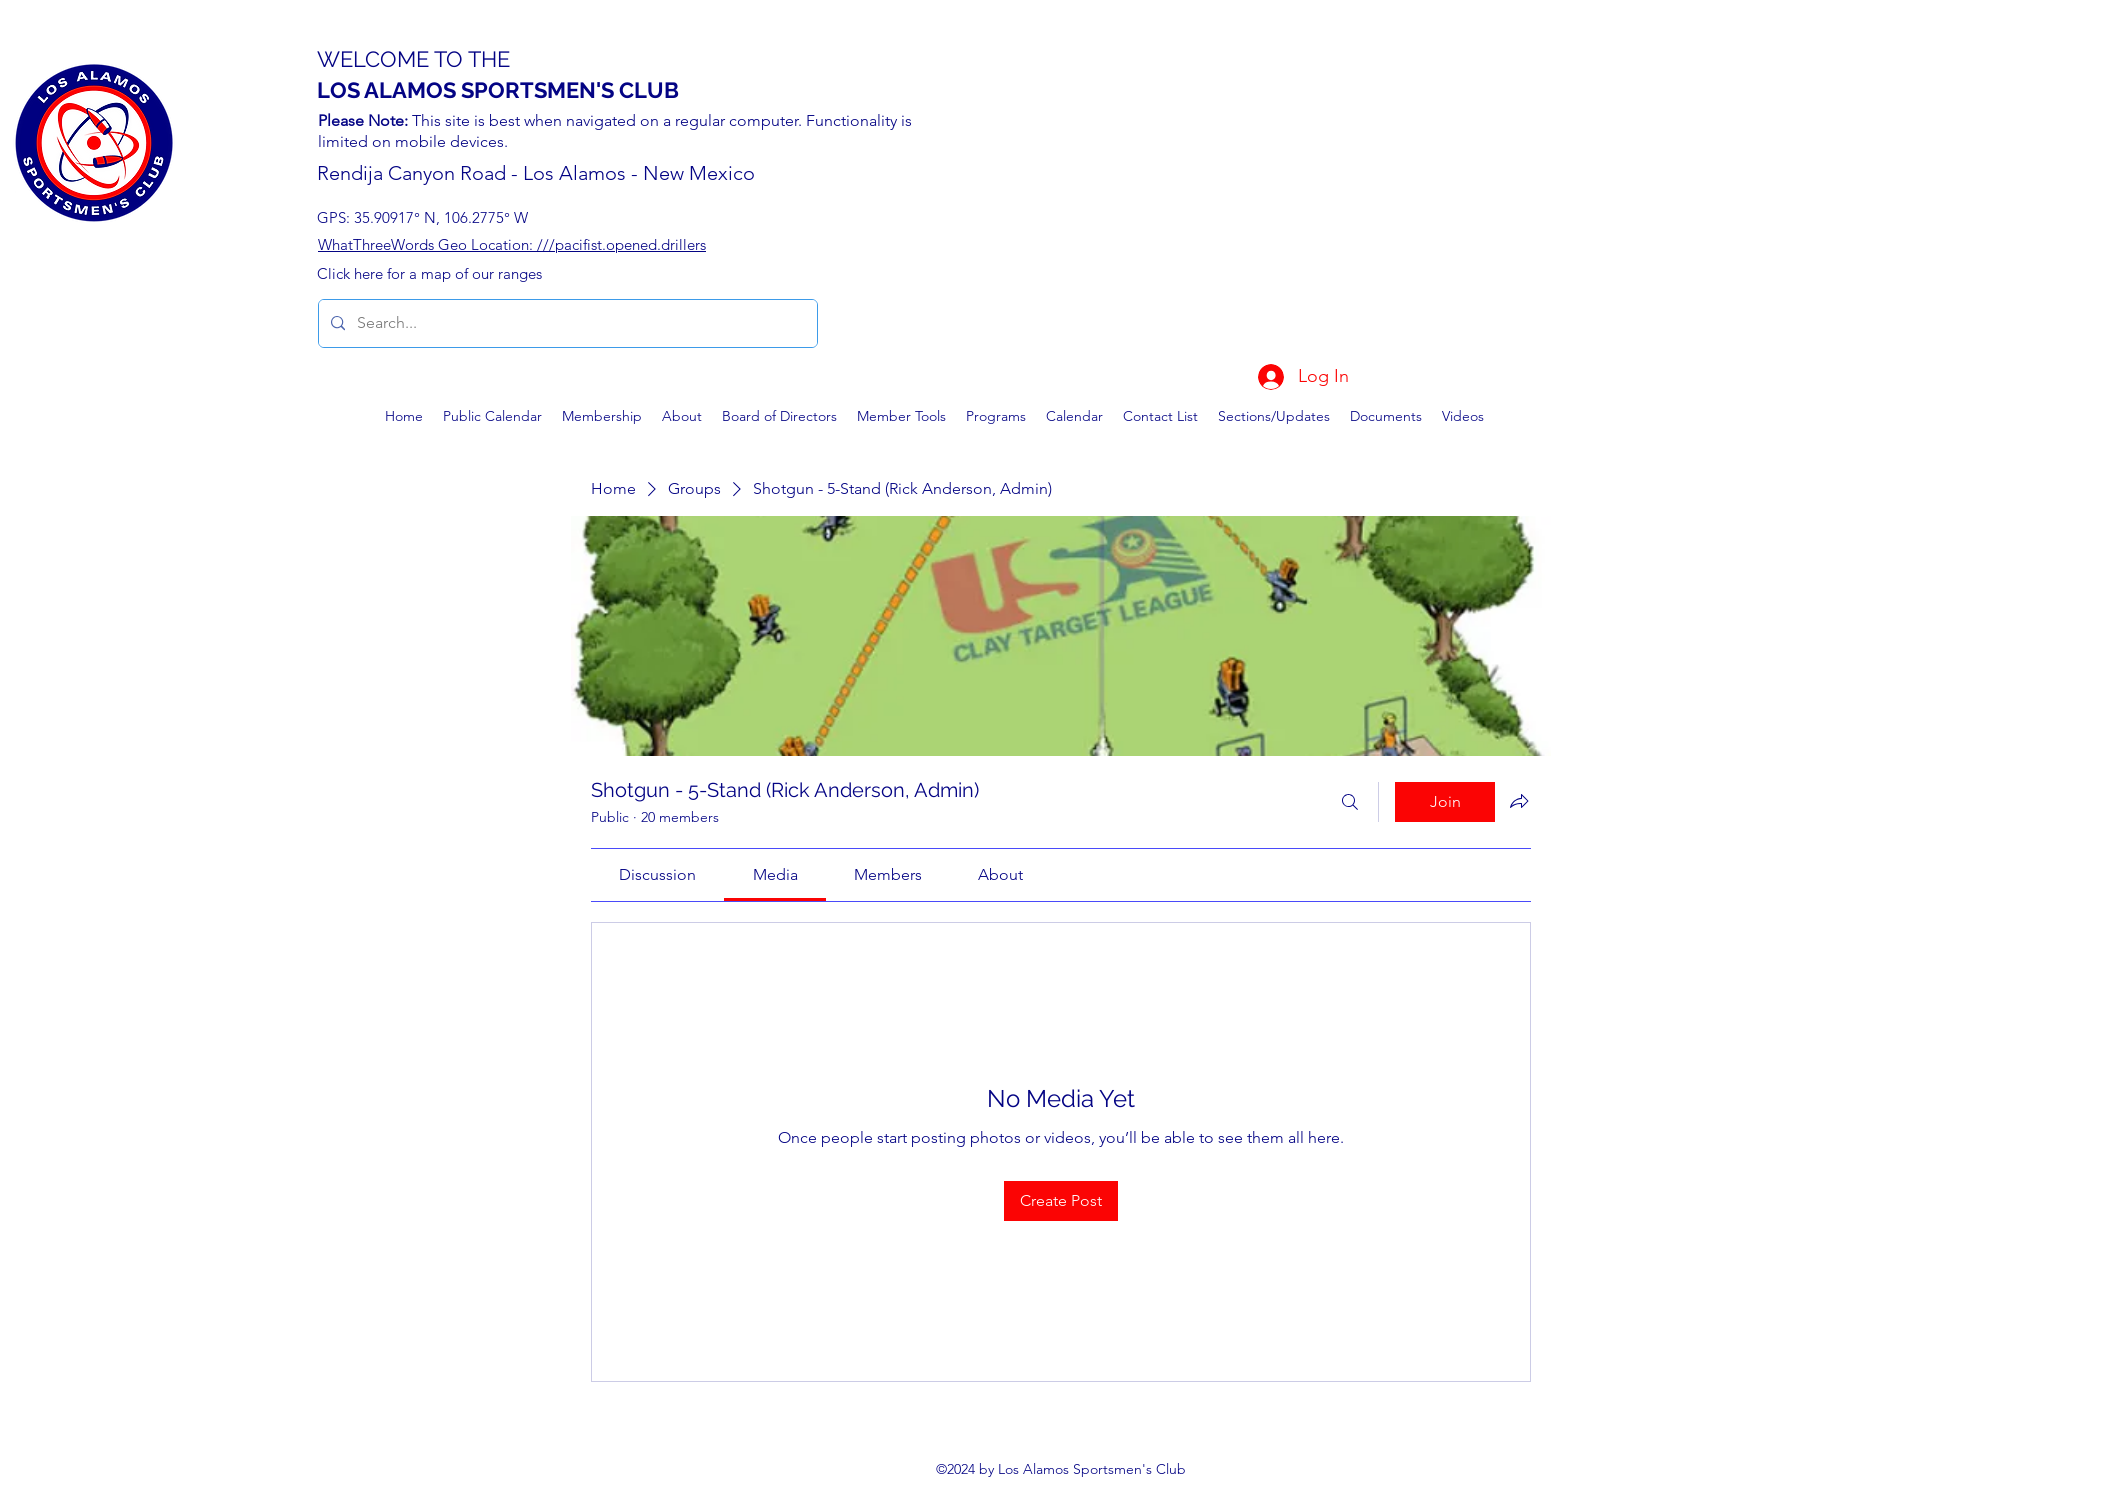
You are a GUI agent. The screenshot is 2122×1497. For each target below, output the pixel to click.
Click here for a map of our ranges (429, 273)
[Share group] (1519, 801)
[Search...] (566, 323)
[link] (657, 874)
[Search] (1350, 802)
